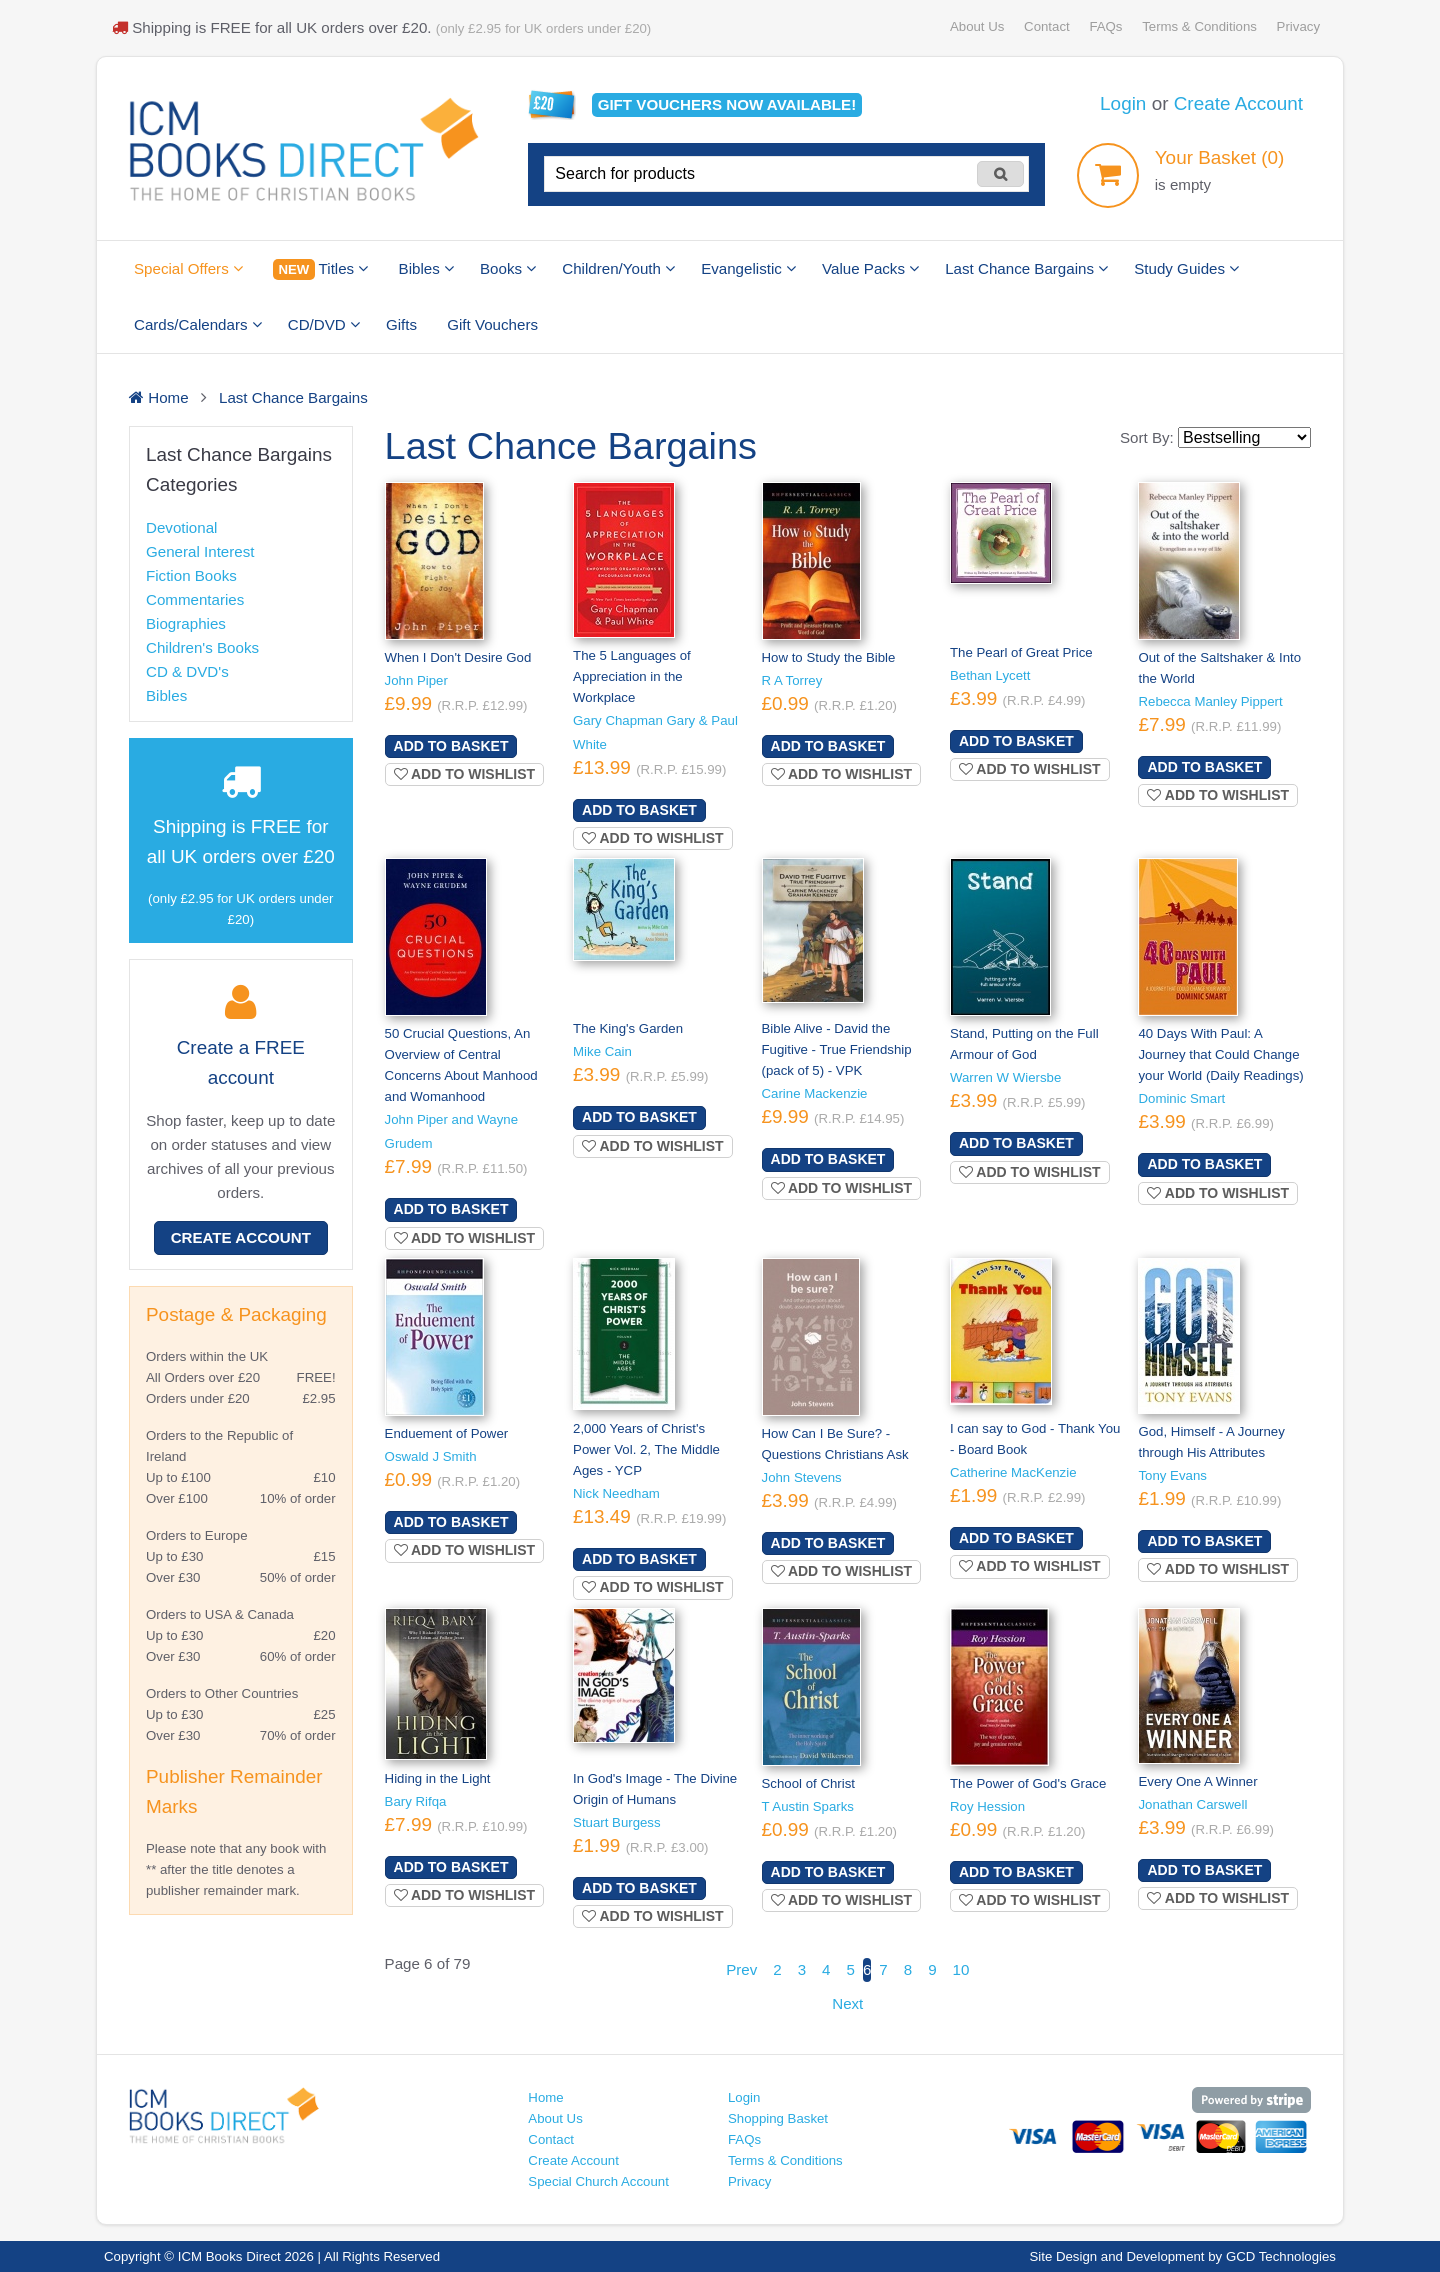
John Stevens (802, 1477)
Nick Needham (616, 1493)
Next (847, 2003)
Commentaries (195, 599)
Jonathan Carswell (1192, 1804)
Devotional (181, 527)
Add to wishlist (465, 774)
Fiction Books (191, 575)
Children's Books (202, 647)
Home (545, 2097)
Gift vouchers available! (727, 104)
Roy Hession (987, 1806)
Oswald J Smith (431, 1456)
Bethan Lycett (990, 675)
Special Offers (188, 268)
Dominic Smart (1181, 1098)
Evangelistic (748, 268)
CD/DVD (324, 324)
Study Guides (1186, 268)
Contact (1047, 26)
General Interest (200, 551)
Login (1123, 103)
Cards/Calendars (198, 324)
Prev (741, 1969)
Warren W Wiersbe (1005, 1077)
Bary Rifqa (416, 1801)
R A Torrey (792, 680)
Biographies (186, 623)
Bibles (426, 268)
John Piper (416, 680)
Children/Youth (618, 268)
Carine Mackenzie (815, 1093)
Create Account (1238, 103)
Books (508, 268)
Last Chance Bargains (1026, 268)
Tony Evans (1172, 1475)
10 (961, 1969)
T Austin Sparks (808, 1806)
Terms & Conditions (1199, 26)
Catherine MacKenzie (1013, 1472)
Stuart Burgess (617, 1822)
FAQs (1105, 26)
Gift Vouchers (492, 324)
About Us (977, 26)
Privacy (1298, 26)
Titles (320, 269)
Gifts (401, 324)
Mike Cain (602, 1051)
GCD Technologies (1281, 2256)
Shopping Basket (778, 2118)
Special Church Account (598, 2181)
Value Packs (870, 268)
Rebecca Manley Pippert (1210, 701)
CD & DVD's (187, 671)
